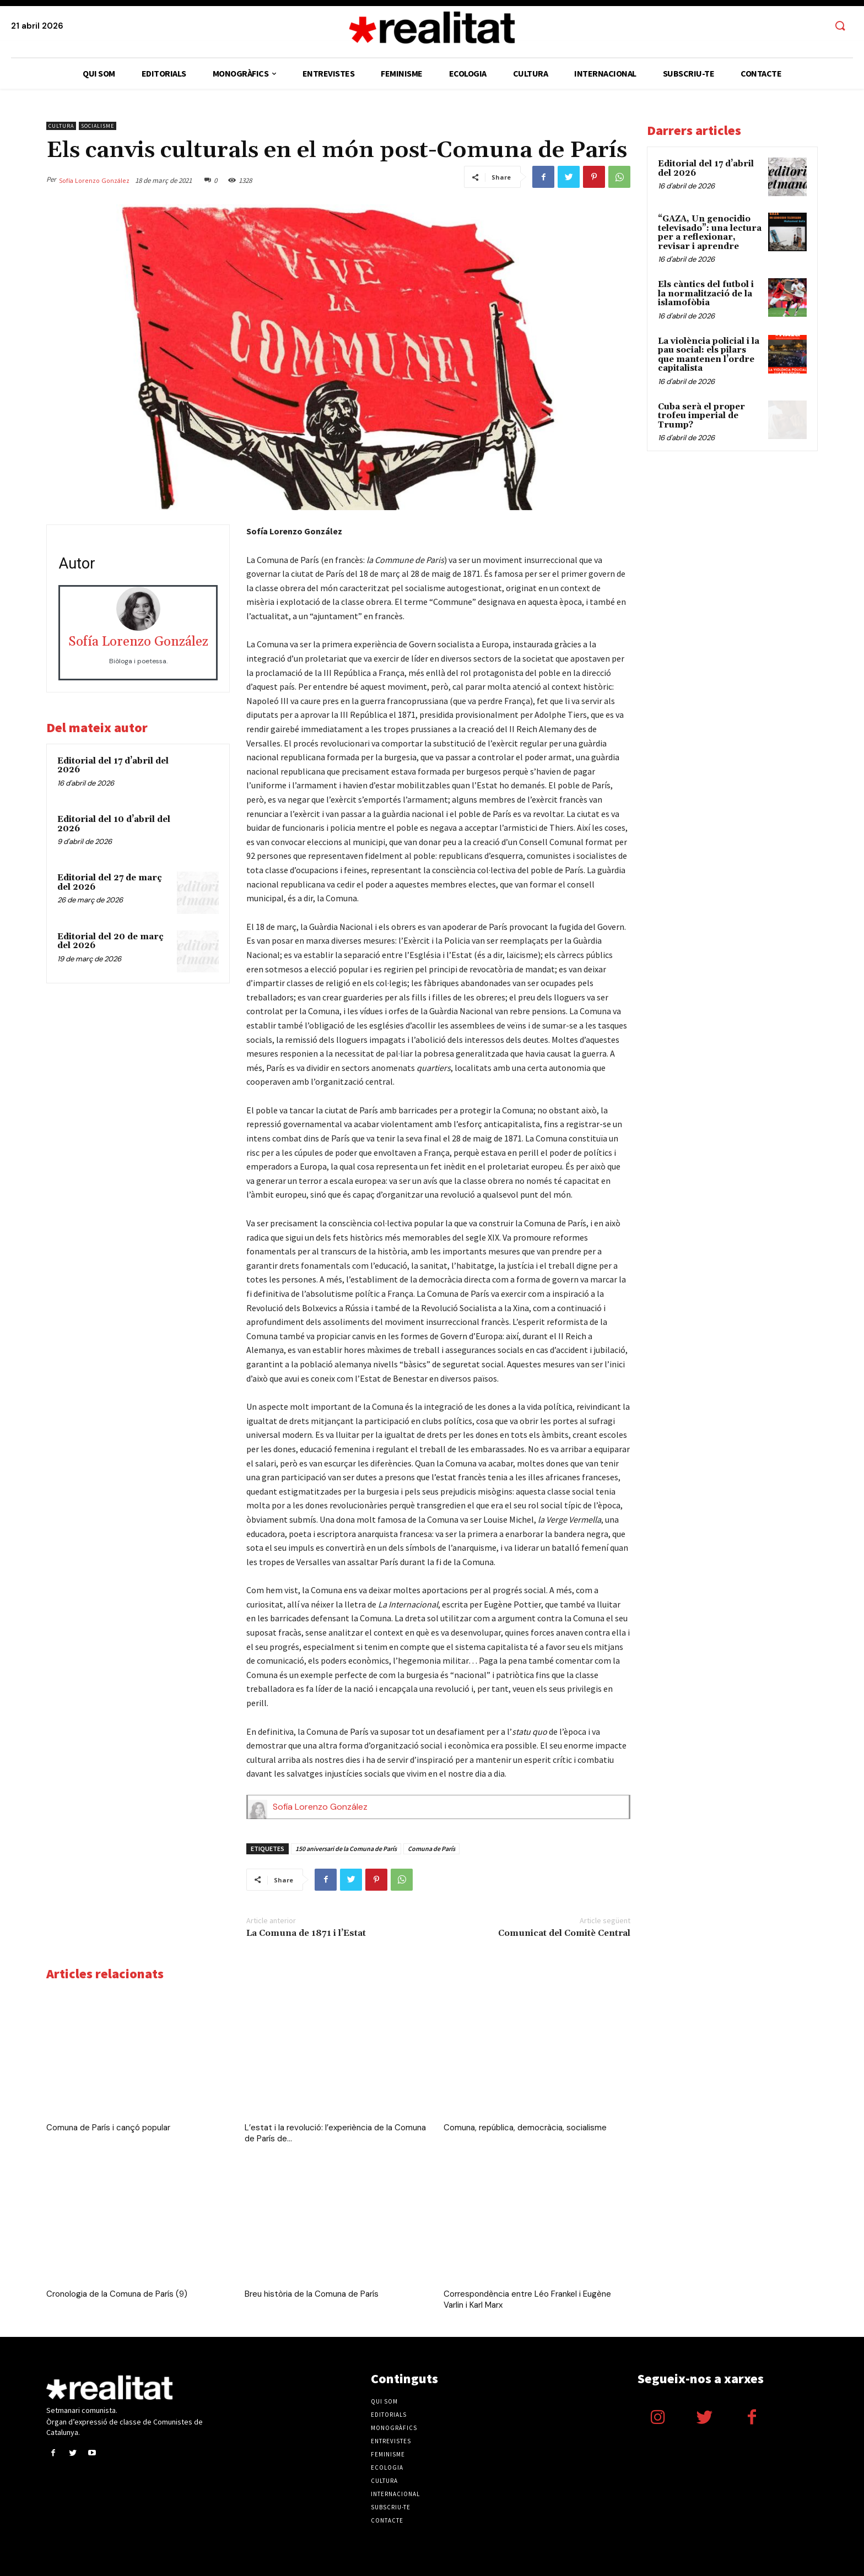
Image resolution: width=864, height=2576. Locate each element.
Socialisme (97, 126)
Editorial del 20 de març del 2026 (110, 941)
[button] (840, 26)
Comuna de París (431, 1848)
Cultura (61, 126)
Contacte (387, 2520)
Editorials (389, 2414)
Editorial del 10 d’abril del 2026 (113, 824)
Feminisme (388, 2454)
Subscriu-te (391, 2507)
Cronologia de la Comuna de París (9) (116, 2293)
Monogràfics (394, 2428)
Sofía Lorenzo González (94, 180)
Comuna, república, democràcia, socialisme (525, 2127)
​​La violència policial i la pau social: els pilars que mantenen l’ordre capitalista (708, 355)
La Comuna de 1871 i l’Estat (306, 1933)
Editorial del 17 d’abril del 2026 (113, 766)
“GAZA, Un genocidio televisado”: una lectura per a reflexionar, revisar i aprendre (710, 233)
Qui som (384, 2401)
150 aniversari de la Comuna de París (346, 1848)
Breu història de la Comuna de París (312, 2293)
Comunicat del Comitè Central (564, 1933)
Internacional (395, 2494)
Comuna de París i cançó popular (108, 2127)
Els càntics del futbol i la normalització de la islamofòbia (706, 293)
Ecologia (387, 2467)
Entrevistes (391, 2441)
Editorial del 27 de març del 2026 (109, 882)
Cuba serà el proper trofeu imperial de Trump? (701, 416)
